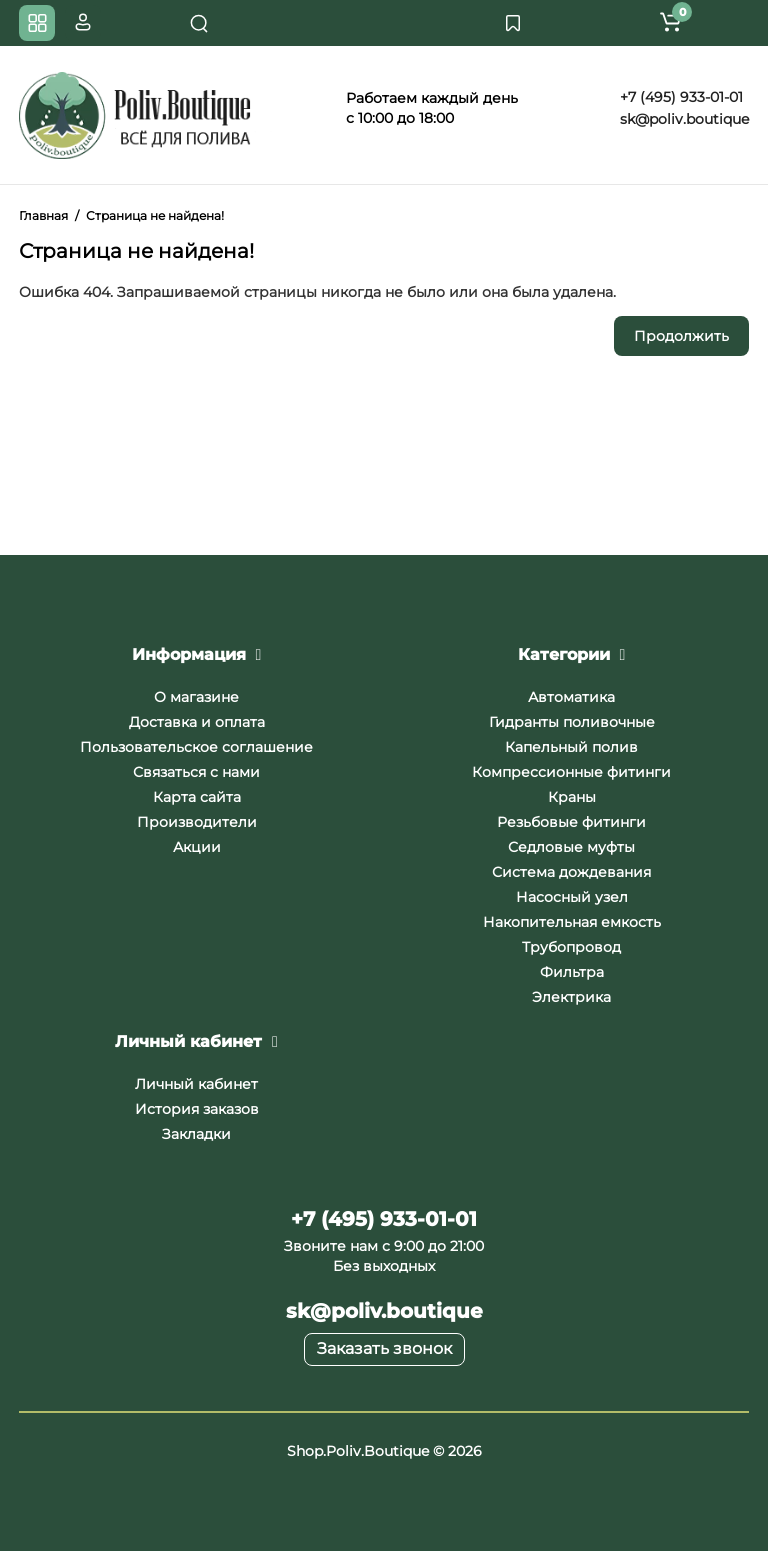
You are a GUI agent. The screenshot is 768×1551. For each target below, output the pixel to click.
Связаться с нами (196, 772)
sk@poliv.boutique (682, 119)
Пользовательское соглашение (196, 747)
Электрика (571, 997)
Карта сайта (197, 797)
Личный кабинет (196, 1084)
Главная (43, 215)
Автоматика (571, 697)
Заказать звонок (384, 1348)
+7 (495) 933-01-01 (679, 97)
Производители (197, 822)
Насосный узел (572, 897)
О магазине (196, 697)
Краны (572, 797)
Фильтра (572, 972)
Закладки (196, 1134)
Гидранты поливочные (572, 722)
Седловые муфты (571, 847)
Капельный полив (571, 747)
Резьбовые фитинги (571, 822)
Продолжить (681, 336)
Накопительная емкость (572, 922)
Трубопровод (571, 947)
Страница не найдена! (155, 215)
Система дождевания (571, 872)
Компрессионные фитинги (571, 772)
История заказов (197, 1109)
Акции (197, 847)
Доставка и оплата (197, 722)
